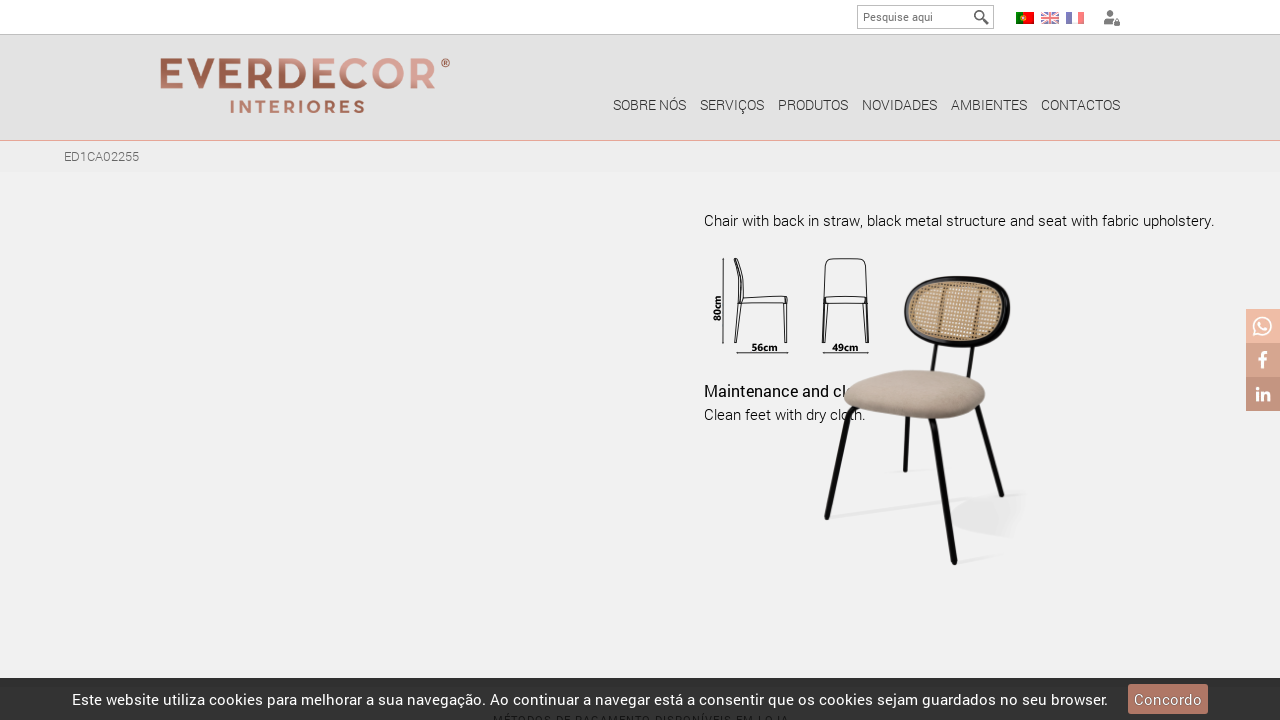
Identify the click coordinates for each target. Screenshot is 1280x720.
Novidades (899, 104)
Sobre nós (649, 104)
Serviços (732, 104)
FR (1075, 18)
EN (1050, 18)
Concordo (1168, 699)
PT (1025, 18)
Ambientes (989, 104)
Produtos (813, 104)
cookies (236, 699)
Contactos (1080, 104)
